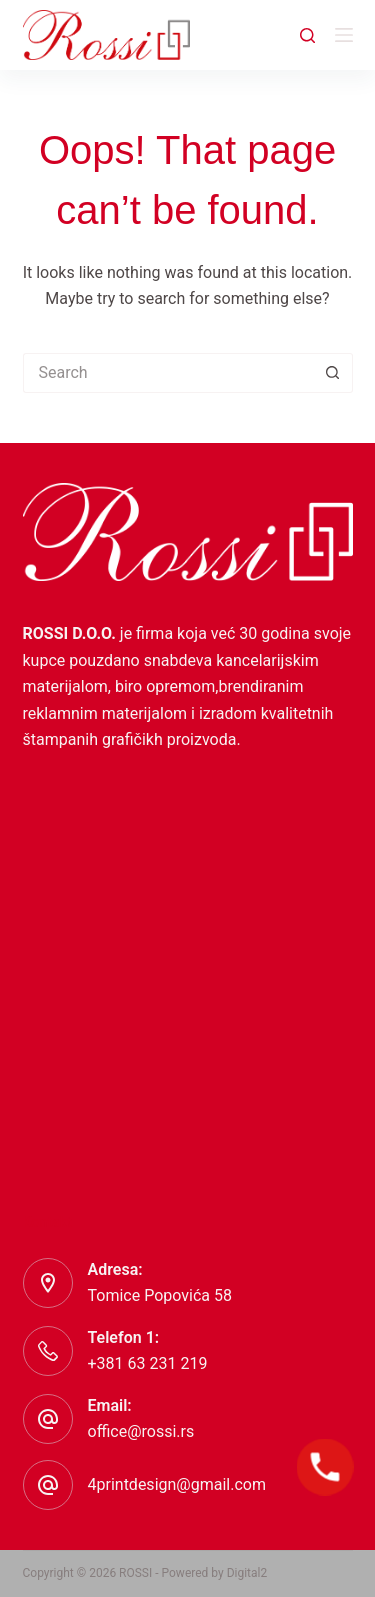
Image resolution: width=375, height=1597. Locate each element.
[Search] (307, 35)
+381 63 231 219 (148, 1363)
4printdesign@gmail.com (177, 1484)
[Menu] (344, 35)
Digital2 (247, 1573)
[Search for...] (168, 373)
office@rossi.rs (141, 1431)
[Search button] (333, 373)
